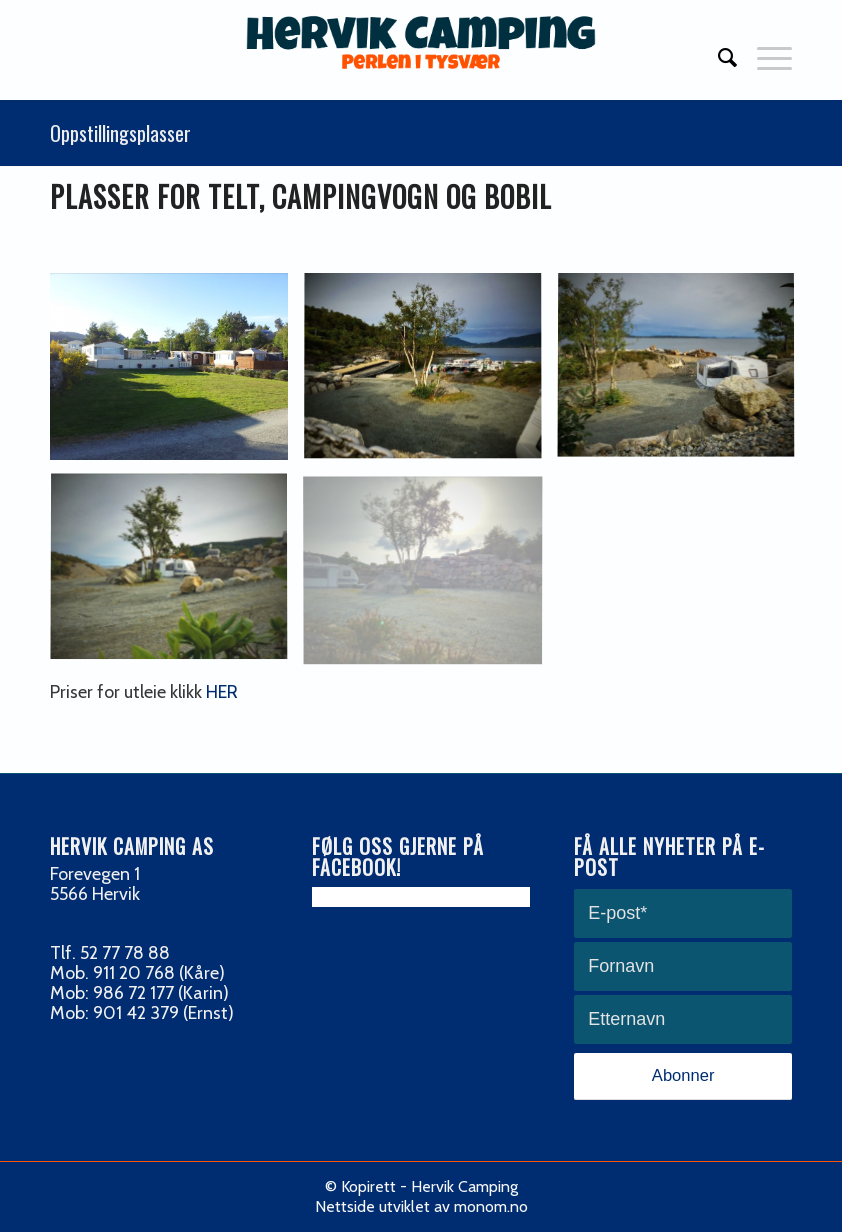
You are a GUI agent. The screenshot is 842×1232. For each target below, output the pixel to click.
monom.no (491, 1206)
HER (222, 692)
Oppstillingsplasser (120, 133)
